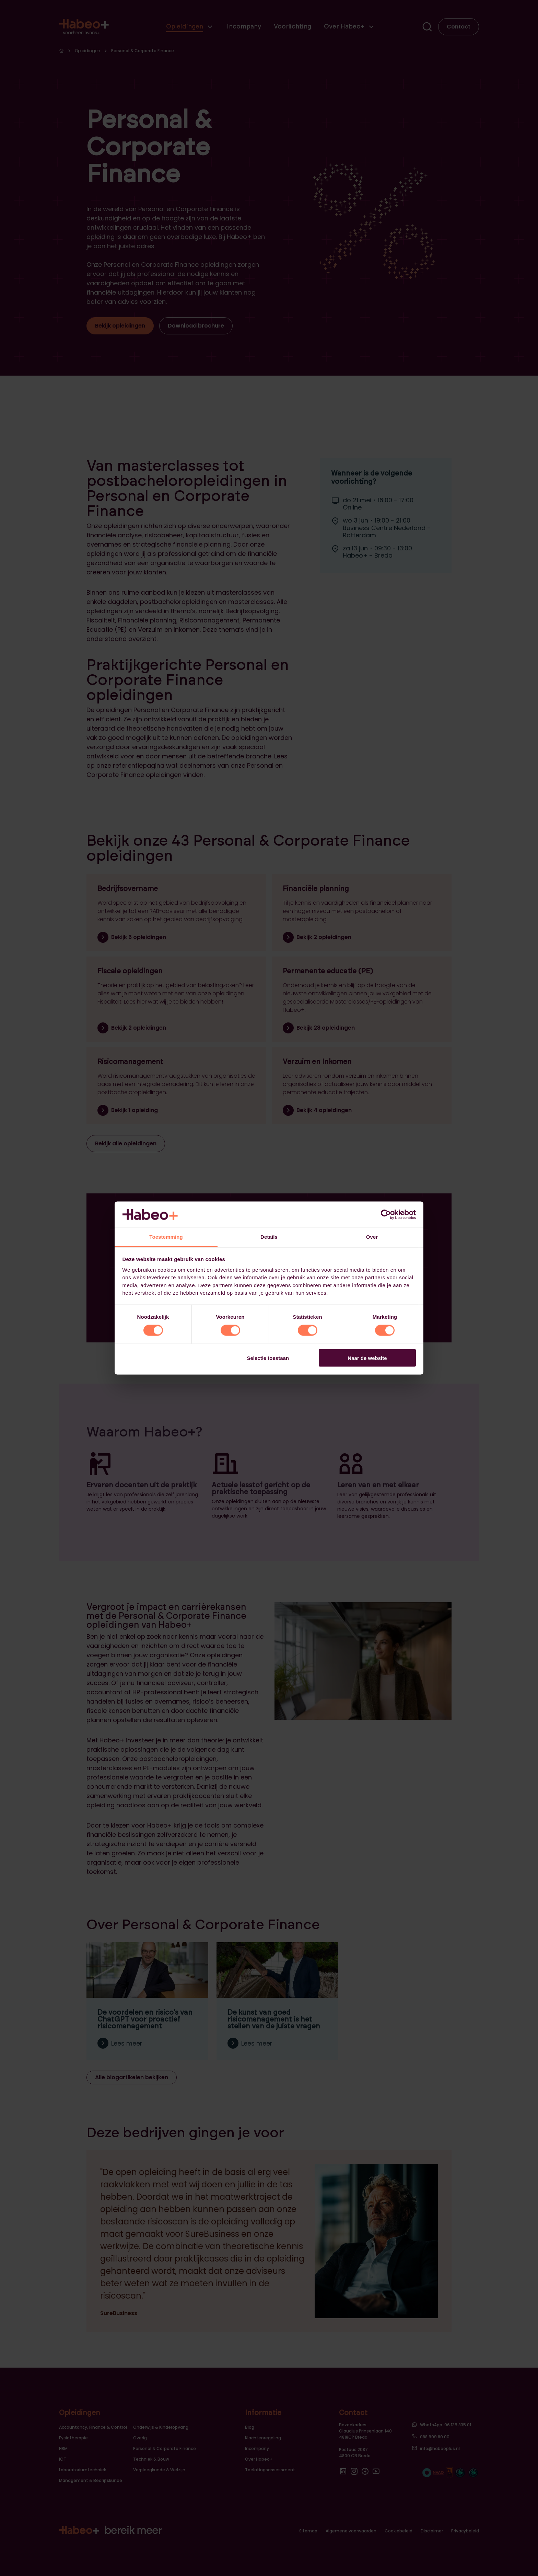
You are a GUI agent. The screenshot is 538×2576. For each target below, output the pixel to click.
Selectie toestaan (268, 1358)
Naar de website (367, 1358)
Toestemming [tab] (166, 1237)
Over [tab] (372, 1237)
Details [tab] (269, 1237)
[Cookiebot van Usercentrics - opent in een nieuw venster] (386, 1214)
